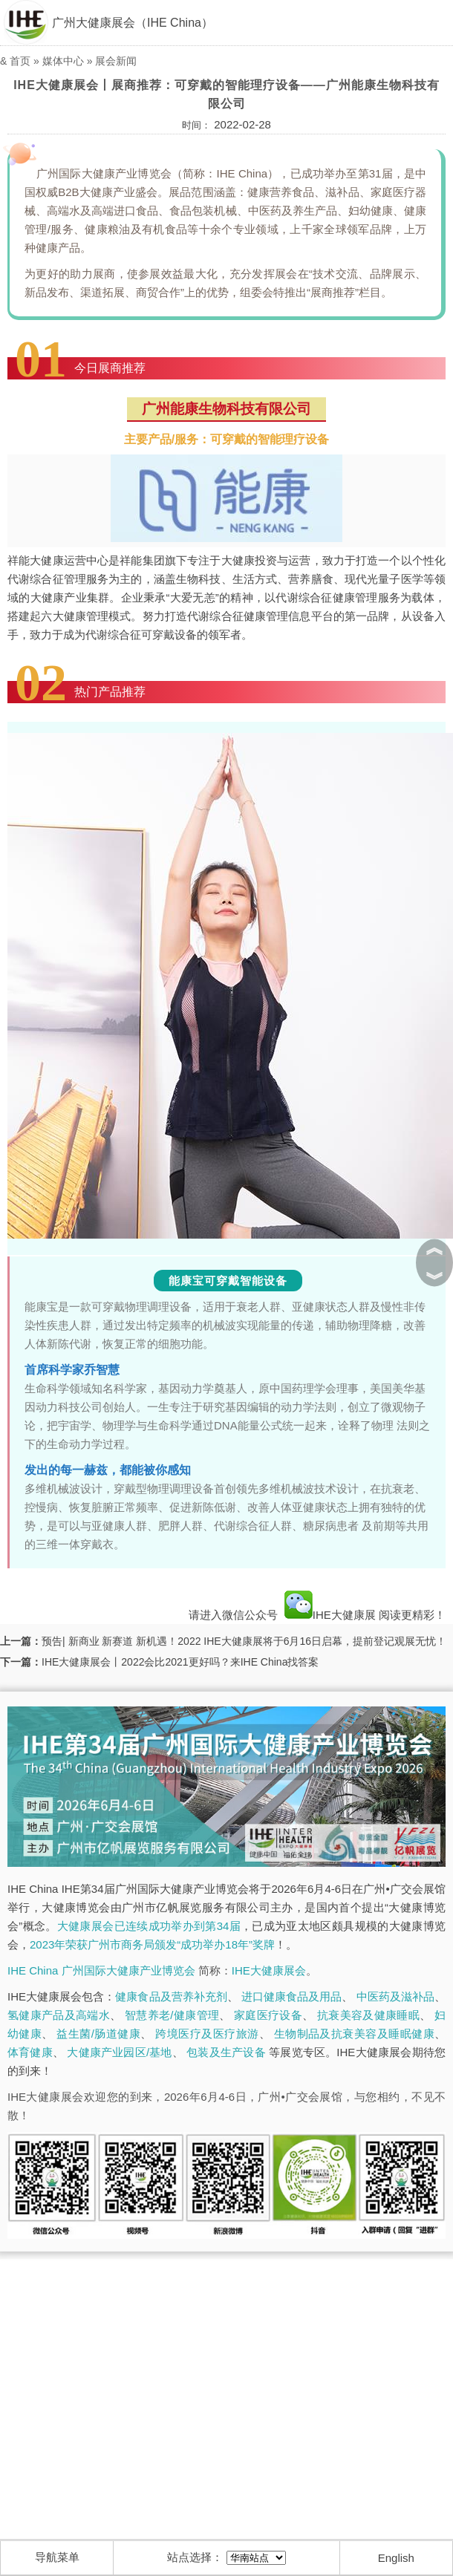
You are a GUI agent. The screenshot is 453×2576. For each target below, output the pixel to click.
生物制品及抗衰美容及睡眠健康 (354, 2033)
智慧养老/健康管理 (172, 2015)
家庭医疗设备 (268, 2015)
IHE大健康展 (330, 1614)
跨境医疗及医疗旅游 (206, 2033)
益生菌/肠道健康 (98, 2033)
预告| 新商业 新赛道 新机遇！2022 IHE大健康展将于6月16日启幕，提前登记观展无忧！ (244, 1641)
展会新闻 (116, 61)
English (396, 2557)
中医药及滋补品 (395, 1996)
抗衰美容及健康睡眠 (368, 2015)
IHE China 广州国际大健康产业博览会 (101, 1970)
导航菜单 (57, 2557)
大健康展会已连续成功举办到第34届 (149, 1926)
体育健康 (30, 2052)
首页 (20, 61)
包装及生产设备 (225, 2052)
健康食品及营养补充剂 (170, 1996)
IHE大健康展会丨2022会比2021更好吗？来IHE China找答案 (180, 1662)
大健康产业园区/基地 (119, 2052)
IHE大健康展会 (269, 1970)
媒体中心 (63, 61)
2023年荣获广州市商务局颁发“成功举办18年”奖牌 (152, 1944)
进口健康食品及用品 (291, 1996)
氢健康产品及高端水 (58, 2015)
